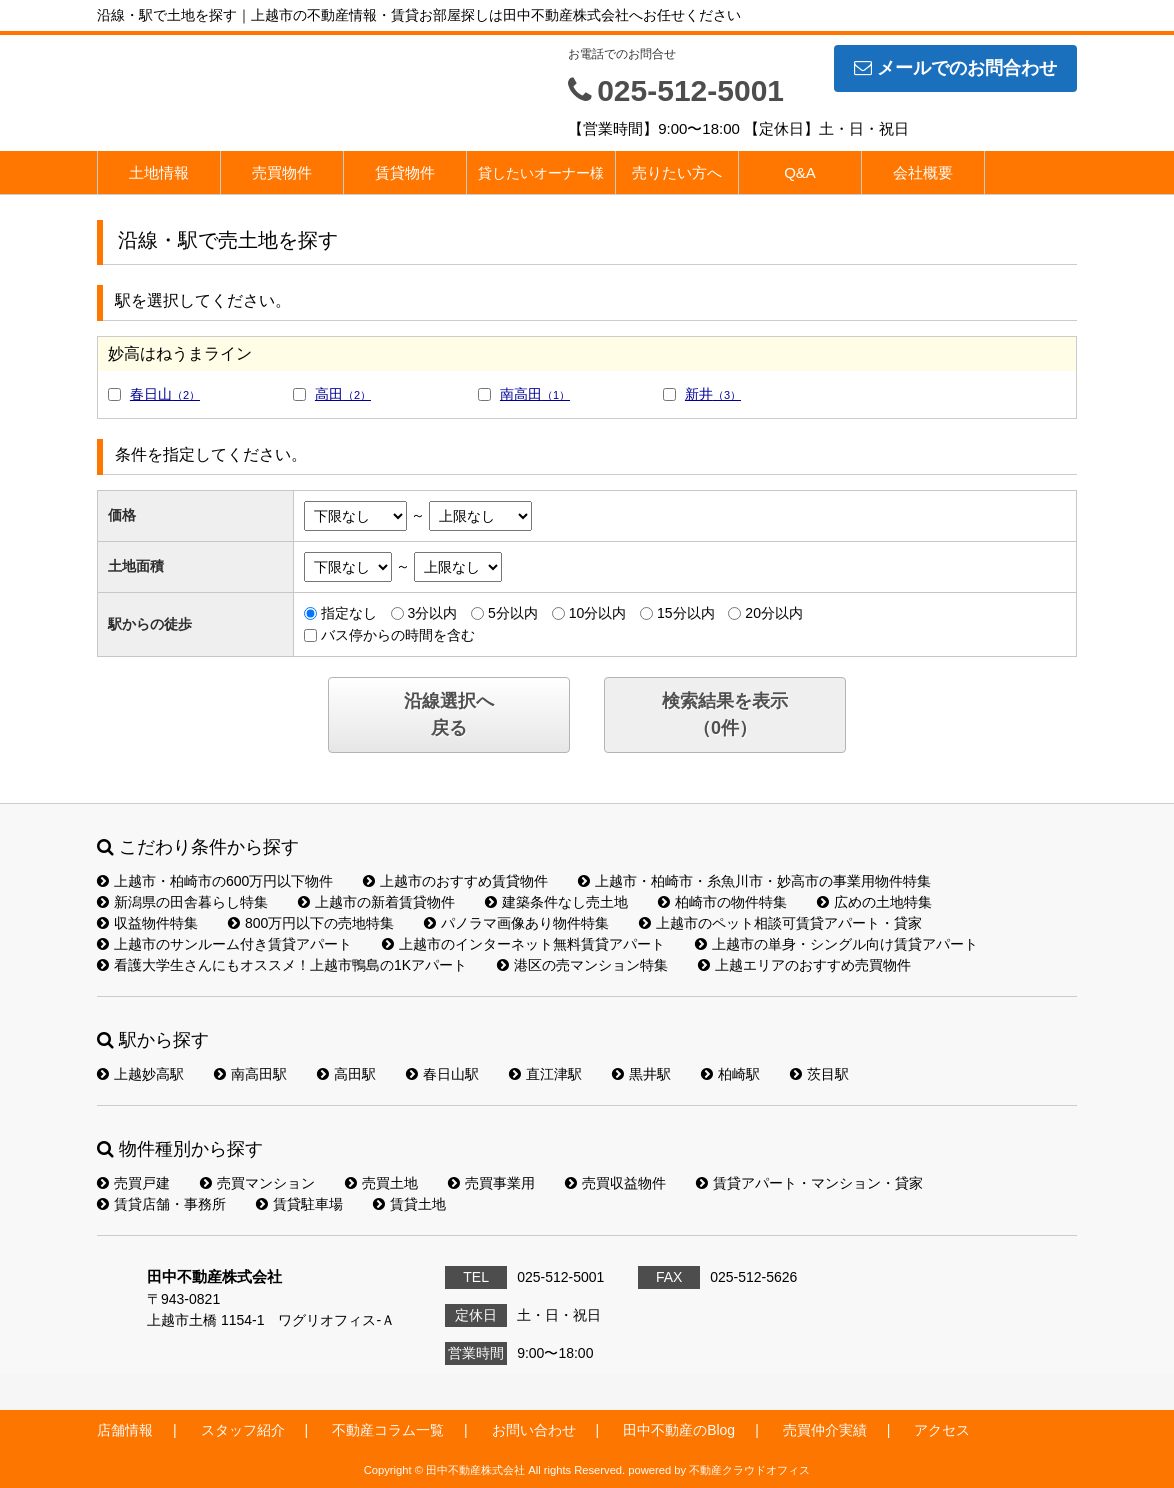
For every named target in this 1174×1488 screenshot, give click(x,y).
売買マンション (257, 1183)
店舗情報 (125, 1430)
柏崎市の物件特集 (722, 902)
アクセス (942, 1430)
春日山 (165, 394)
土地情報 (159, 172)
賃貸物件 (405, 172)
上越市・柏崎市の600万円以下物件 (215, 881)
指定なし (349, 613)
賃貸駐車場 (299, 1204)
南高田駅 (250, 1074)
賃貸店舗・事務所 (161, 1204)
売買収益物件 (615, 1183)
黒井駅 (641, 1074)
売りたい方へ (677, 172)
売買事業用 (491, 1183)
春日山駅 (442, 1074)
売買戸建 (133, 1183)
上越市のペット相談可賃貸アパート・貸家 (780, 923)
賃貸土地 (409, 1204)
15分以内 (686, 613)
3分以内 (432, 613)
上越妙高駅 (140, 1074)
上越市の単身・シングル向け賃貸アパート (836, 944)
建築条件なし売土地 (556, 902)
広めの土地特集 (874, 902)
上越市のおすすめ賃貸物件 (455, 881)
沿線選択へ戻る (449, 714)
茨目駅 (819, 1074)
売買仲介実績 (825, 1430)
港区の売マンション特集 (582, 965)
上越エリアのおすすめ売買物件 (804, 965)
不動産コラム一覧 (388, 1430)
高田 (343, 394)
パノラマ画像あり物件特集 (516, 923)
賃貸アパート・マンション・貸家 (809, 1183)
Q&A (800, 172)
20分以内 (774, 613)
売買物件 (282, 172)
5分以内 (513, 613)
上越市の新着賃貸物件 (376, 902)
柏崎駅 (730, 1074)
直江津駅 (545, 1074)
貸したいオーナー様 (541, 173)
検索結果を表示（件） (725, 714)
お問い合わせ (534, 1430)
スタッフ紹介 (243, 1430)
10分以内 (598, 613)
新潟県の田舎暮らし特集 (182, 902)
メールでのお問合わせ (955, 68)
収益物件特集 (147, 923)
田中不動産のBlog (679, 1430)
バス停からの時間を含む (398, 635)
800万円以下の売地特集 (311, 923)
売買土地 (381, 1183)
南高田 (535, 394)
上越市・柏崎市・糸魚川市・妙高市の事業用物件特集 (754, 881)
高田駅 (346, 1074)
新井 (713, 394)
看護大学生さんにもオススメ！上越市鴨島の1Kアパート (282, 965)
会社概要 (923, 172)
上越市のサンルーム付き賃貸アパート (224, 944)
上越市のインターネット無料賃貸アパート (523, 944)
